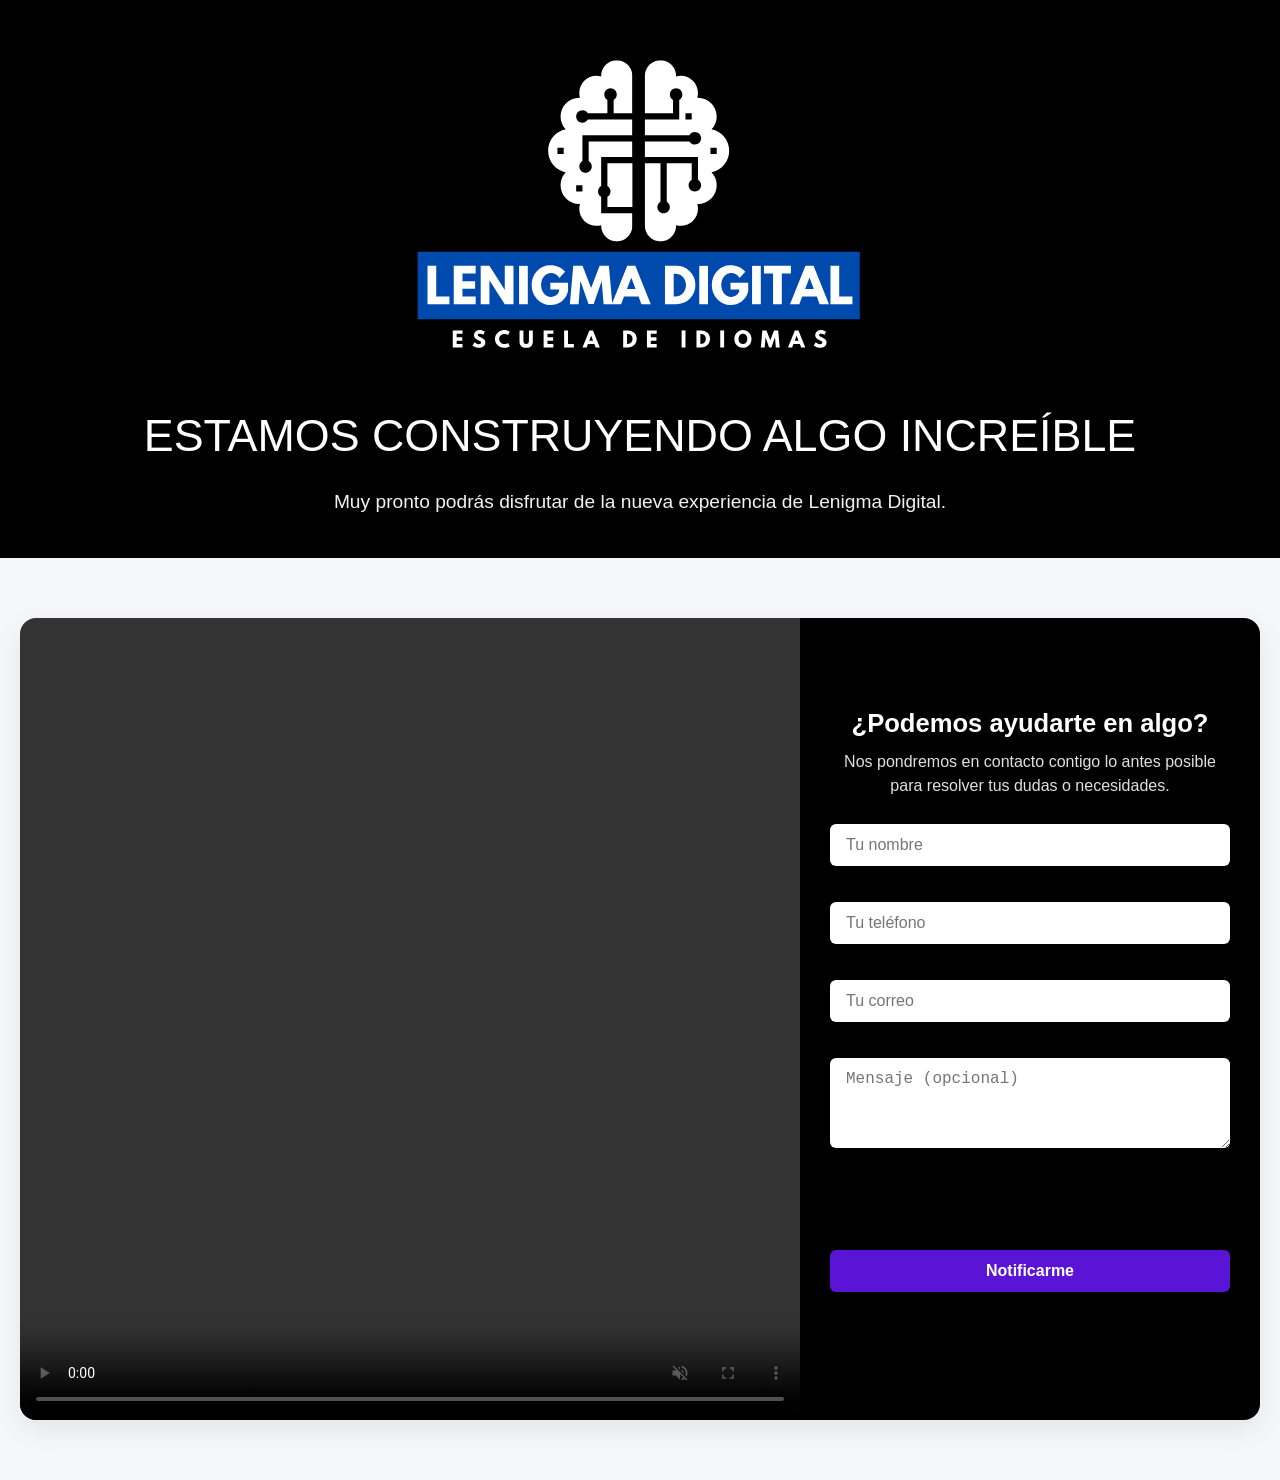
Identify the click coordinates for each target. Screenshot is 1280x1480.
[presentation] (982, 1199)
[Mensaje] (1030, 1103)
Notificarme (1030, 1270)
